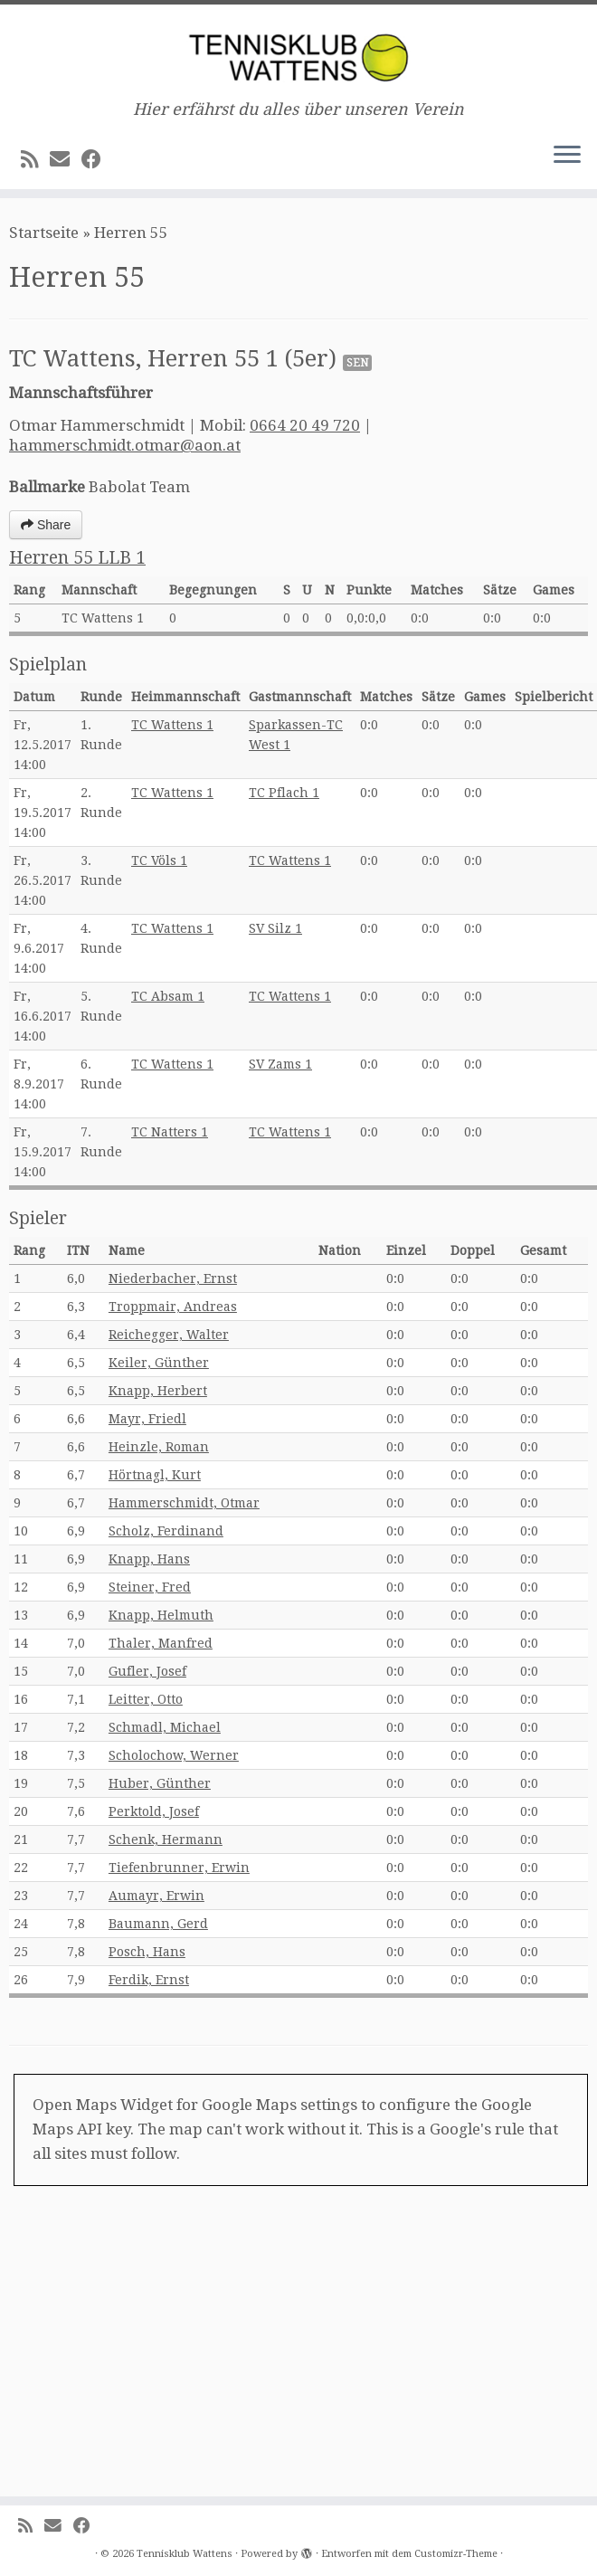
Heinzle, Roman (159, 1447)
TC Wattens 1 (172, 725)
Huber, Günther (160, 1783)
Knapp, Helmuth (161, 1615)
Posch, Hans (147, 1951)
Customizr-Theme (456, 2554)
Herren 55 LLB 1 (77, 557)
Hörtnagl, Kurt (155, 1475)
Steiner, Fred (150, 1587)
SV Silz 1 (275, 928)
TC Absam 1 (167, 996)
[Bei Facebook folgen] (97, 159)
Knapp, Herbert (158, 1390)
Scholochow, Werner (174, 1755)
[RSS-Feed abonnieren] (35, 159)
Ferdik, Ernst (149, 1979)
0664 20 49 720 (305, 425)
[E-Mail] (65, 159)
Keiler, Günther (159, 1362)
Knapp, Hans (149, 1559)
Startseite (44, 232)
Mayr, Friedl (147, 1419)
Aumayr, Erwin (156, 1895)
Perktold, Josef (154, 1811)
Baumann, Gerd (158, 1923)
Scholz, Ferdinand (166, 1531)
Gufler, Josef (147, 1671)
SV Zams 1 (280, 1064)
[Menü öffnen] (567, 156)
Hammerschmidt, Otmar (184, 1503)
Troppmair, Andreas (173, 1306)
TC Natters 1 (169, 1132)
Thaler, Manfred (161, 1643)
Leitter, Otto (146, 1699)
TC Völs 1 (159, 860)
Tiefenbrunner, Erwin (179, 1867)
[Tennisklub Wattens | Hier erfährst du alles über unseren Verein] (298, 52)
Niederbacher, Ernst (173, 1278)
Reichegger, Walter (169, 1334)
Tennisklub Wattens (184, 2554)
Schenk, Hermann (166, 1839)
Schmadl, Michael (165, 1727)
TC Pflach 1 (284, 792)
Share (46, 525)
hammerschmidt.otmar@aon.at (125, 445)
